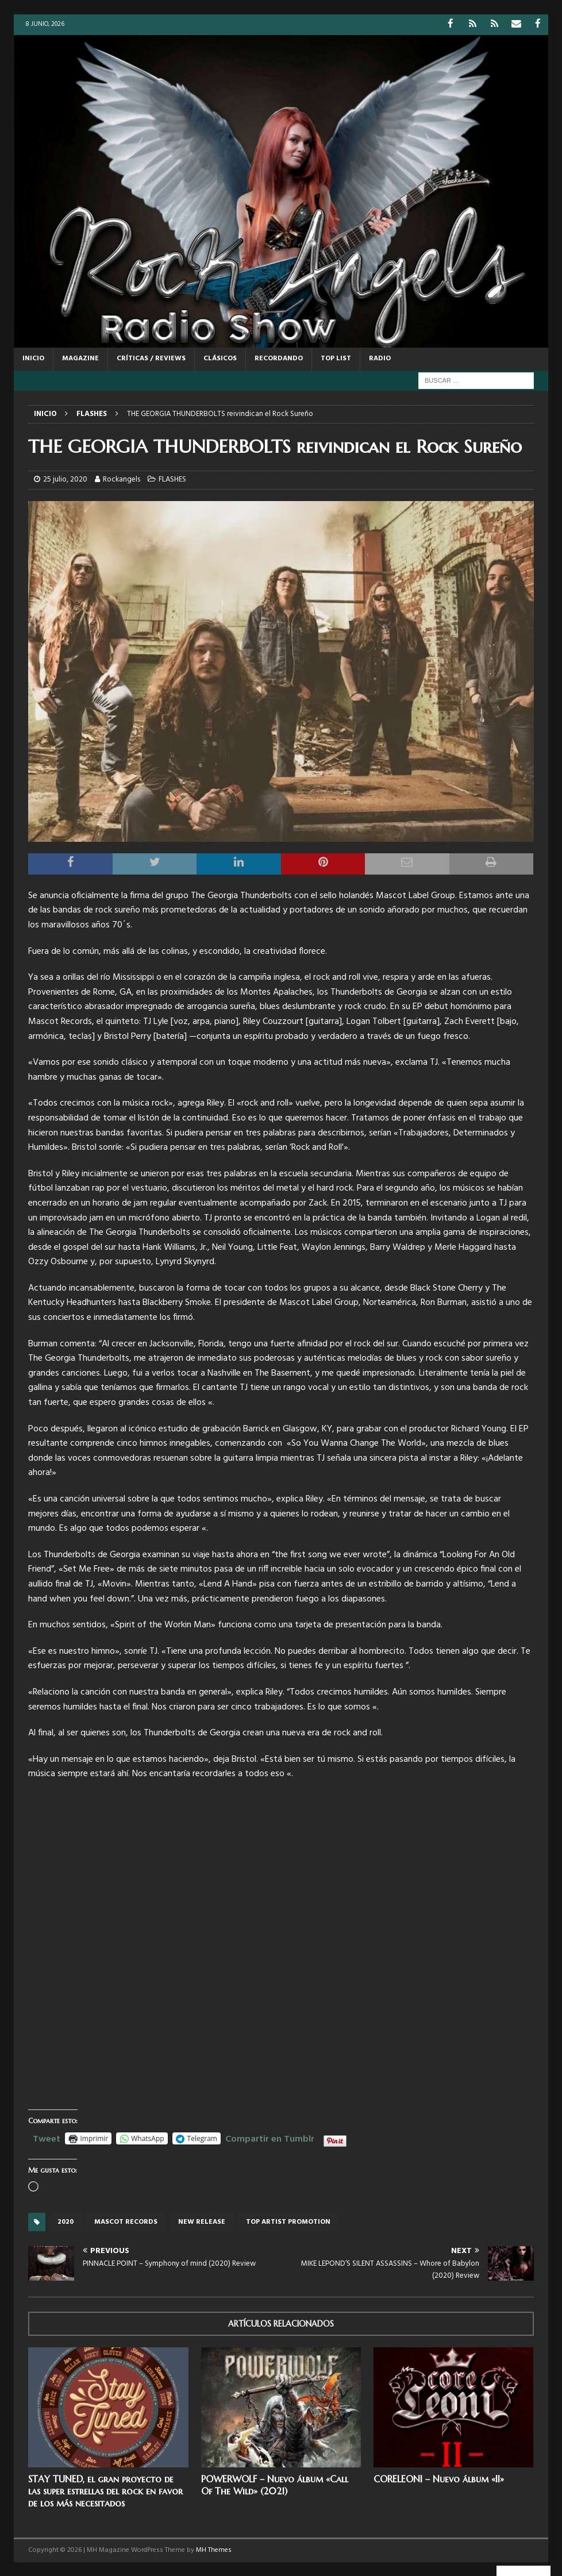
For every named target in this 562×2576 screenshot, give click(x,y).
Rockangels (121, 479)
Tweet (46, 2137)
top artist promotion (288, 2221)
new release (201, 2221)
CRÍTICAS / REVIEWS (151, 358)
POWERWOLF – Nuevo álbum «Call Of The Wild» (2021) (274, 2484)
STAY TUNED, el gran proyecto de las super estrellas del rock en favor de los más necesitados (105, 2490)
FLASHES (172, 479)
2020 (65, 2221)
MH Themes (214, 2549)
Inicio (33, 358)
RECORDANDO (279, 358)
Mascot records (125, 2221)
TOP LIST (336, 358)
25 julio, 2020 (65, 479)
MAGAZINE (80, 358)
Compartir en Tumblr (269, 2137)
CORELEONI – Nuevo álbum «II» (439, 2478)
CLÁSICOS (220, 358)
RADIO (380, 358)
